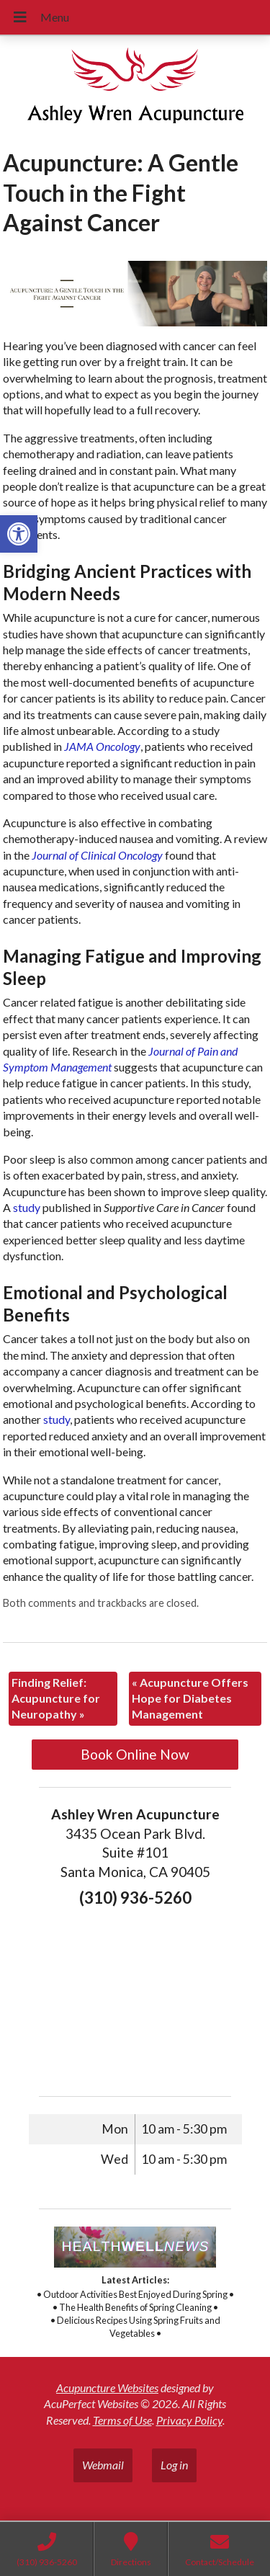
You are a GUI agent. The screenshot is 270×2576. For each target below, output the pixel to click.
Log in (174, 2465)
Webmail (103, 2465)
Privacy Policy (189, 2420)
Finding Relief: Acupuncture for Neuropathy (56, 1698)
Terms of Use (122, 2420)
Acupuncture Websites (107, 2387)
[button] (18, 534)
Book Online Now (135, 1754)
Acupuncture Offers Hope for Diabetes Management (190, 1698)
